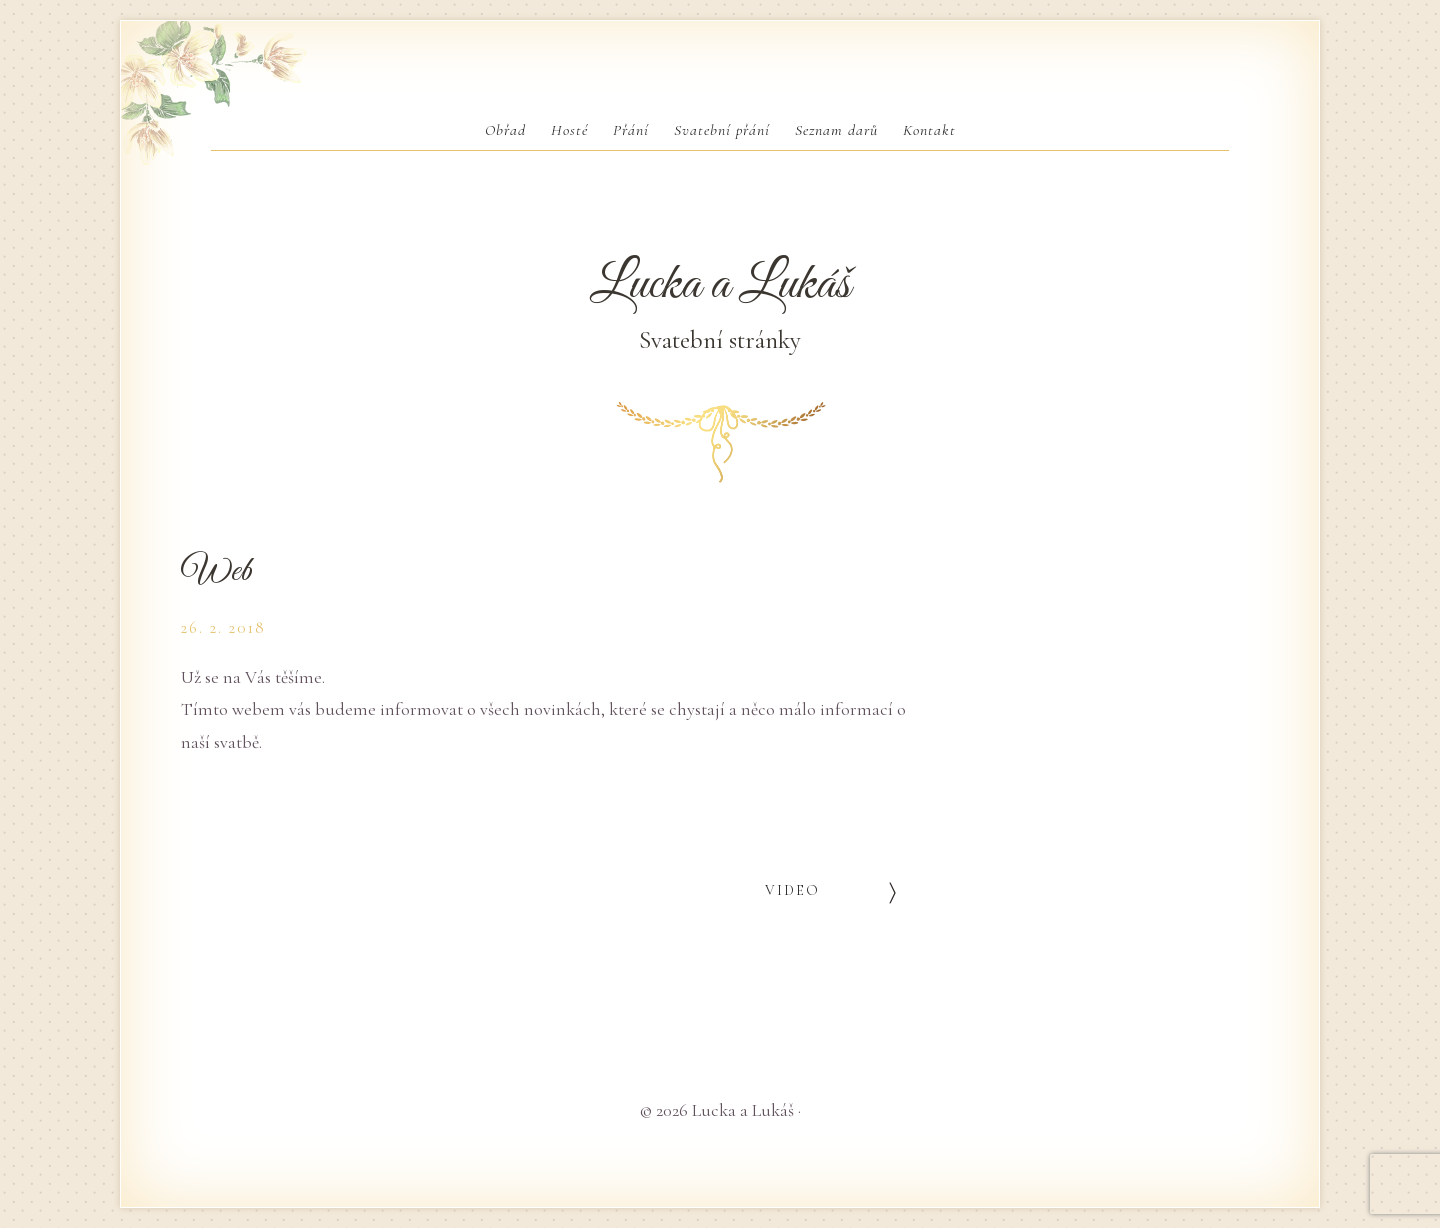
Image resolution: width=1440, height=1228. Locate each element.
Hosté (569, 130)
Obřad (505, 130)
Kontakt (929, 130)
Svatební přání (722, 130)
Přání (631, 130)
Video (792, 890)
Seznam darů (836, 130)
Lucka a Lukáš (720, 285)
